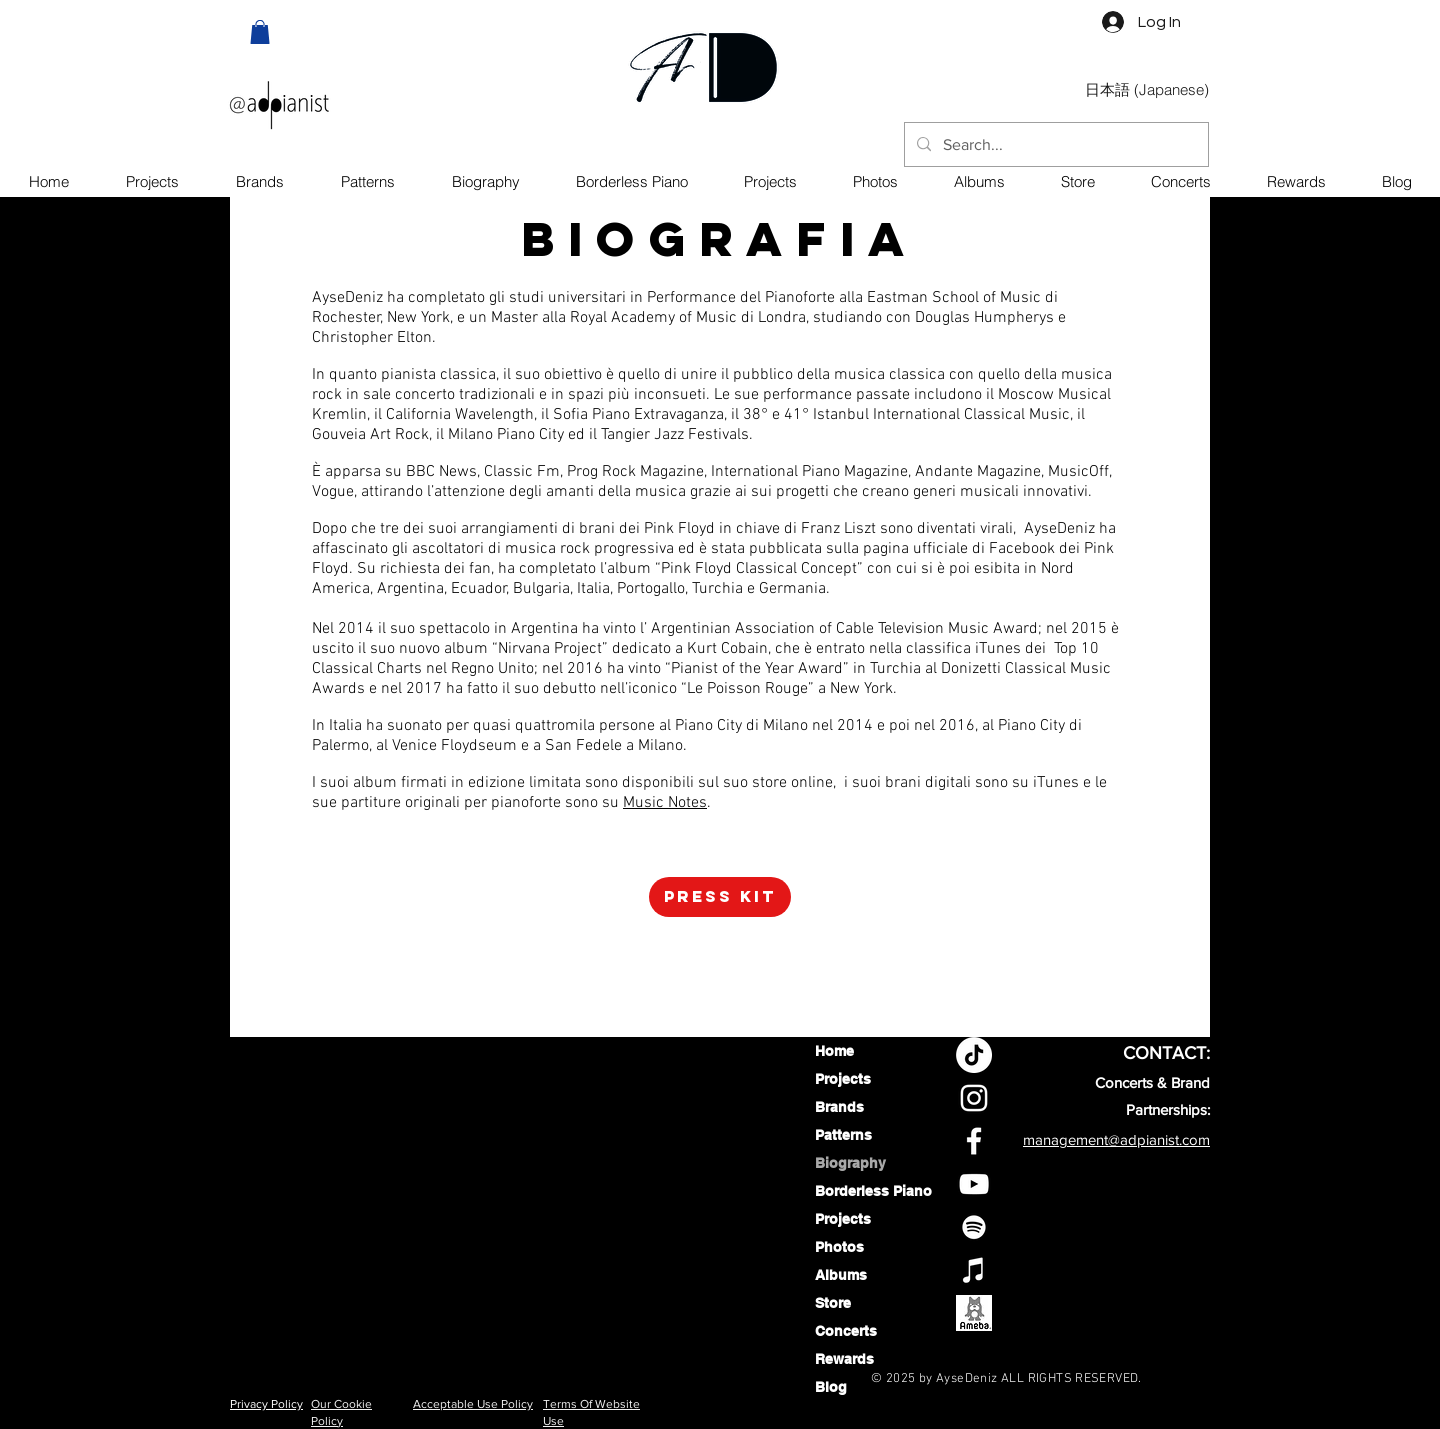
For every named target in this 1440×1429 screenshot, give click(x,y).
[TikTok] (974, 1055)
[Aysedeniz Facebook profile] (974, 1141)
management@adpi (1086, 1139)
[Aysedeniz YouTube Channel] (974, 1184)
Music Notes (665, 803)
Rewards (844, 1359)
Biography (850, 1163)
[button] (260, 32)
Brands (839, 1107)
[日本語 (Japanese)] (1146, 90)
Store (833, 1303)
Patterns (843, 1135)
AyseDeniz (967, 1379)
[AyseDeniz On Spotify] (974, 1227)
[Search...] (1054, 145)
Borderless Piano (867, 1191)
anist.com (1179, 1139)
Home (834, 1051)
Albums (841, 1275)
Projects (843, 1079)
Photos (839, 1247)
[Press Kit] (720, 897)
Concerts (846, 1331)
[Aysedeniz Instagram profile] (974, 1098)
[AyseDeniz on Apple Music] (974, 1270)
